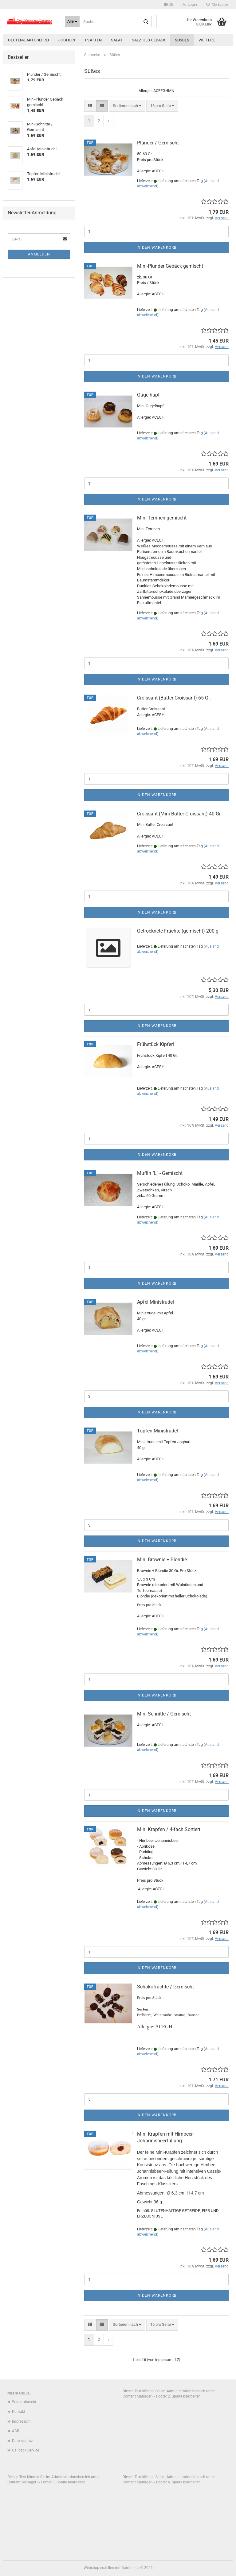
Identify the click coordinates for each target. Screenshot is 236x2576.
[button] (168, 4)
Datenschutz (22, 2441)
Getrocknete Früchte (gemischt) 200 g (177, 931)
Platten (93, 40)
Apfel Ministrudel (155, 1302)
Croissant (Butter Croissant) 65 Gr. (174, 698)
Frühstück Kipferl (155, 1044)
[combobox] (127, 106)
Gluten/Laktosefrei (28, 40)
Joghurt (67, 40)
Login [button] (190, 4)
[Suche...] (72, 21)
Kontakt (18, 2411)
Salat (117, 40)
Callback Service (25, 2450)
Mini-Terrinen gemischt (162, 518)
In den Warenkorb (156, 247)
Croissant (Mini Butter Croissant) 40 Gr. (179, 814)
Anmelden (39, 254)
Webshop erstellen (99, 2568)
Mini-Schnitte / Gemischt (164, 1714)
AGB (15, 2431)
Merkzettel (217, 4)
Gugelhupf (148, 395)
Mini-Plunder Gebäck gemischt (170, 266)
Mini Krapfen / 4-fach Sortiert (168, 1829)
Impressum (21, 2421)
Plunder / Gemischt (158, 143)
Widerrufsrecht (24, 2402)
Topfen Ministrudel (157, 1431)
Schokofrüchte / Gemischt (165, 1987)
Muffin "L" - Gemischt (160, 1173)
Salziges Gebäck (149, 40)
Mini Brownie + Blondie (162, 1559)
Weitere (207, 40)
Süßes (182, 40)
